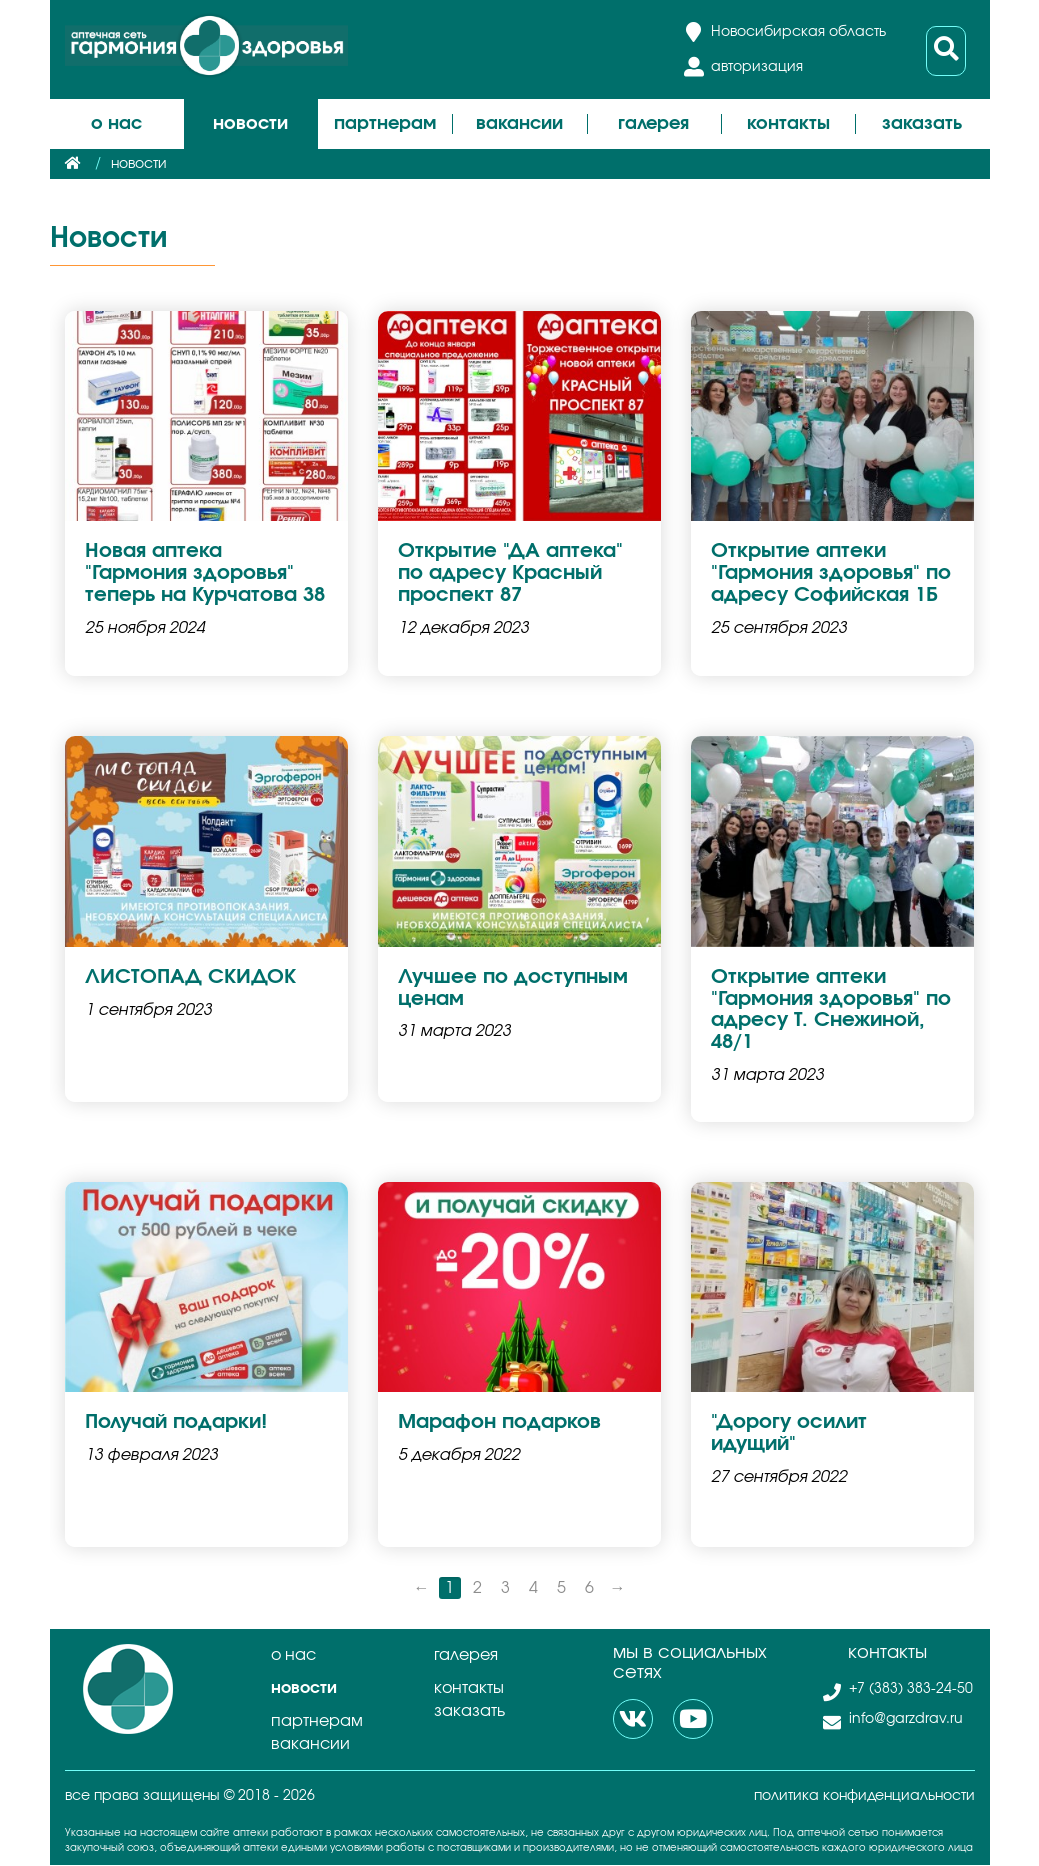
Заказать (922, 124)
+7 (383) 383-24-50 (910, 1690)
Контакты (788, 124)
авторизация (757, 67)
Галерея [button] (653, 124)
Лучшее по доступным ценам (513, 989)
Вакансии (519, 124)
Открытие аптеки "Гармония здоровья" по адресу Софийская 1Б (831, 574)
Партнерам (317, 1722)
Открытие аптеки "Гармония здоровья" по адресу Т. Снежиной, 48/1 (831, 1011)
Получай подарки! (176, 1424)
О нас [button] (116, 124)
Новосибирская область (798, 32)
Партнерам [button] (385, 124)
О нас (293, 1656)
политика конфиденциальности (864, 1797)
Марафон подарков (499, 1424)
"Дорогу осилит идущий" (789, 1435)
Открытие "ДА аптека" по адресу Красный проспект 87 (510, 574)
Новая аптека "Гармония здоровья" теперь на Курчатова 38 (205, 574)
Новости (250, 124)
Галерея (466, 1656)
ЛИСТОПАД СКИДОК (190, 978)
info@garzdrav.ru (905, 1720)
